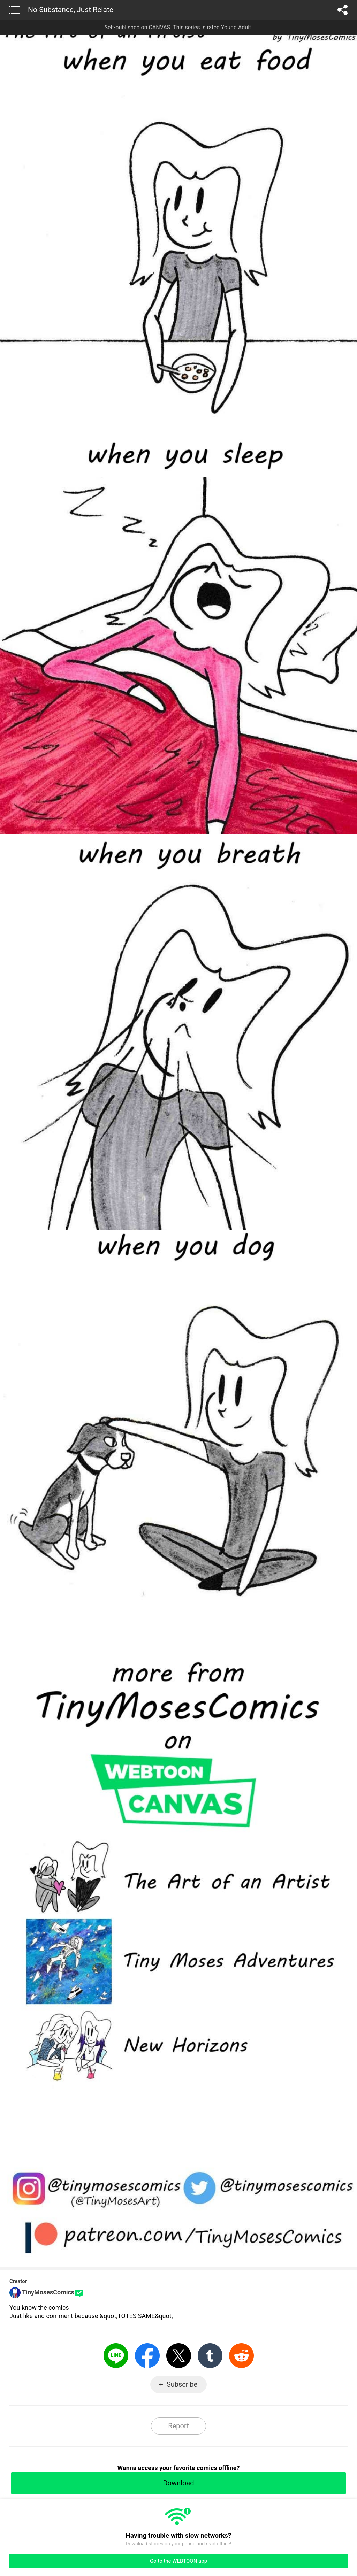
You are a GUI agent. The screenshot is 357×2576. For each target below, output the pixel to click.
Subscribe (182, 2384)
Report (178, 2426)
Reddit (241, 2355)
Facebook (147, 2355)
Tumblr (210, 2355)
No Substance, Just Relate (70, 10)
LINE (116, 2355)
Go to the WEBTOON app (178, 2561)
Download (178, 2483)
